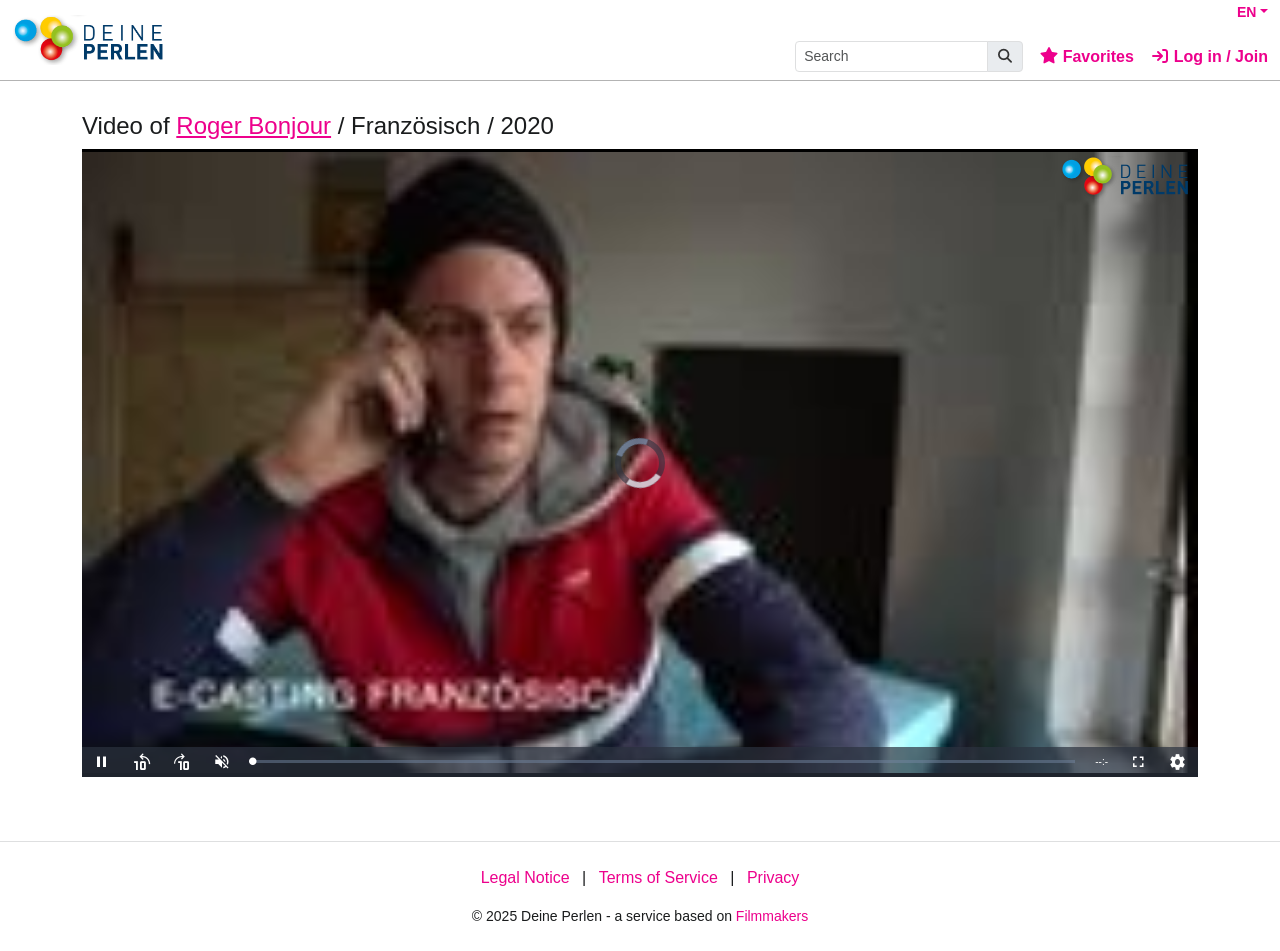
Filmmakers (772, 916)
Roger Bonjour (253, 125)
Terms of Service (658, 877)
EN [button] (1246, 12)
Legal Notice (525, 877)
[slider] (663, 761)
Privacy (773, 877)
